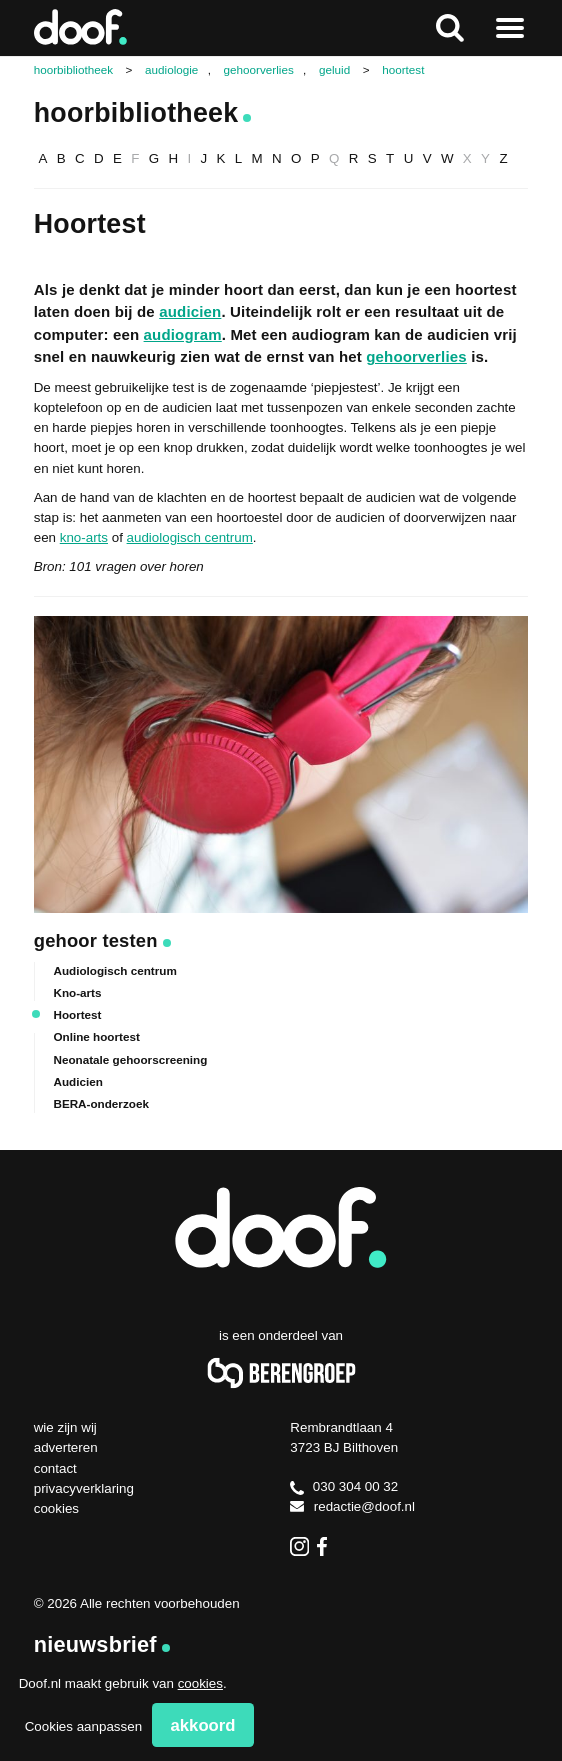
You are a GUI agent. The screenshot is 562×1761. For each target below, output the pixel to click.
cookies (200, 1683)
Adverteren (66, 1447)
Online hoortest (96, 1036)
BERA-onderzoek (100, 1103)
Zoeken (449, 27)
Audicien (77, 1081)
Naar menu (509, 27)
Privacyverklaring (84, 1488)
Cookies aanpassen (83, 1726)
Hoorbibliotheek (136, 113)
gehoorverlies (416, 356)
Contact (55, 1468)
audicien (190, 311)
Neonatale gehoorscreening (130, 1059)
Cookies (56, 1508)
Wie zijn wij (65, 1427)
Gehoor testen (96, 940)
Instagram (299, 1546)
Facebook (326, 1546)
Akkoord (203, 1725)
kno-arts (84, 537)
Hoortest (77, 1014)
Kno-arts (77, 992)
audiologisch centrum (190, 537)
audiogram (183, 334)
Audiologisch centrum (114, 970)
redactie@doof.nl (352, 1506)
